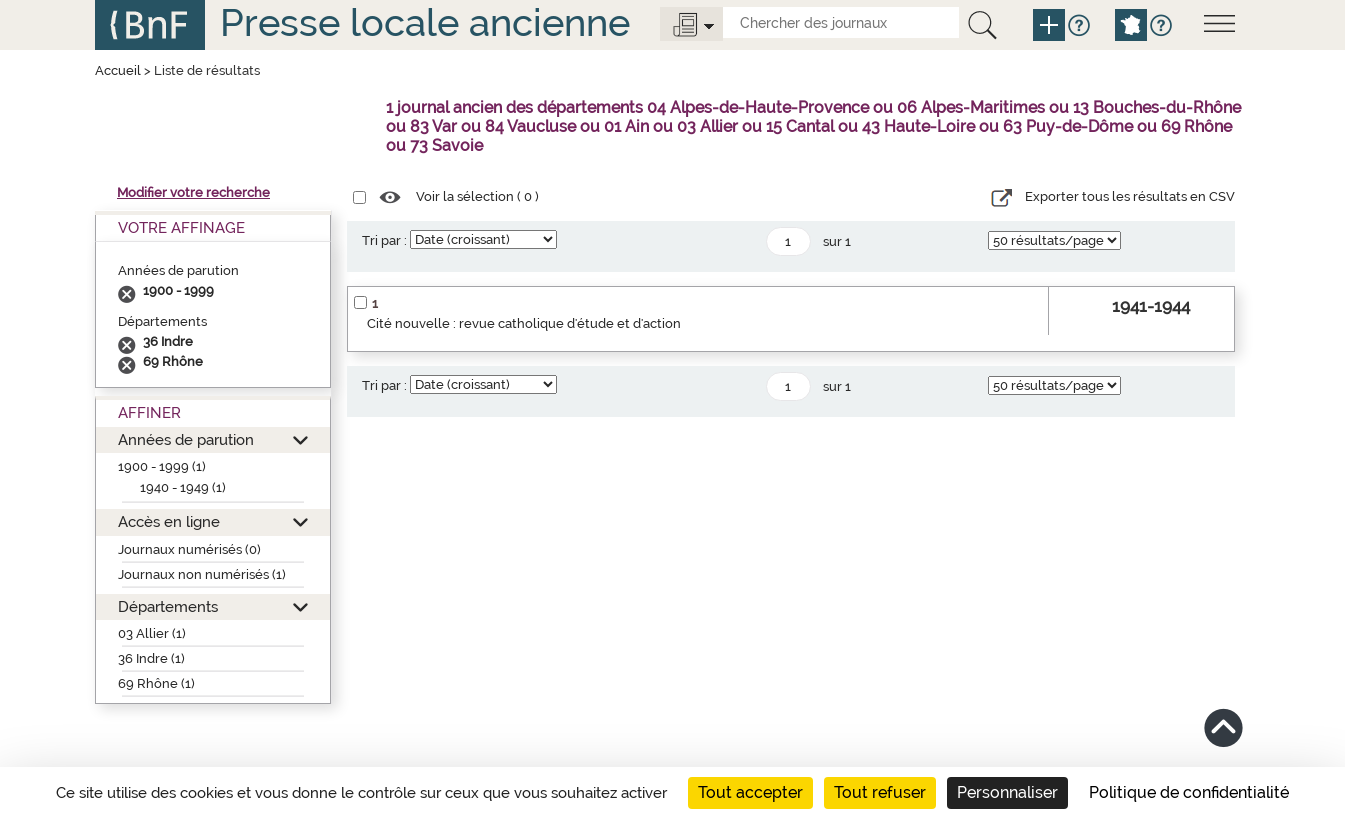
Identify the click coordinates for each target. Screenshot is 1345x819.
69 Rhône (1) (156, 683)
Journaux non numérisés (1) (202, 574)
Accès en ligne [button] (169, 521)
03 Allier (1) (152, 633)
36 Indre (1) (151, 658)
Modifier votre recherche (193, 192)
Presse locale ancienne (425, 22)
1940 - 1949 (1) (183, 487)
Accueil (118, 70)
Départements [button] (168, 606)
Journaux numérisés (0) (189, 549)
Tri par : (384, 240)
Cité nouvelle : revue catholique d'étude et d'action (524, 323)
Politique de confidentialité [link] (1189, 792)
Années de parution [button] (186, 439)
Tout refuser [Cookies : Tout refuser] (880, 792)
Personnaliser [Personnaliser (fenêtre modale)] (1007, 792)
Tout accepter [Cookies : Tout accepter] (750, 792)
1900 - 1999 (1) (162, 466)
